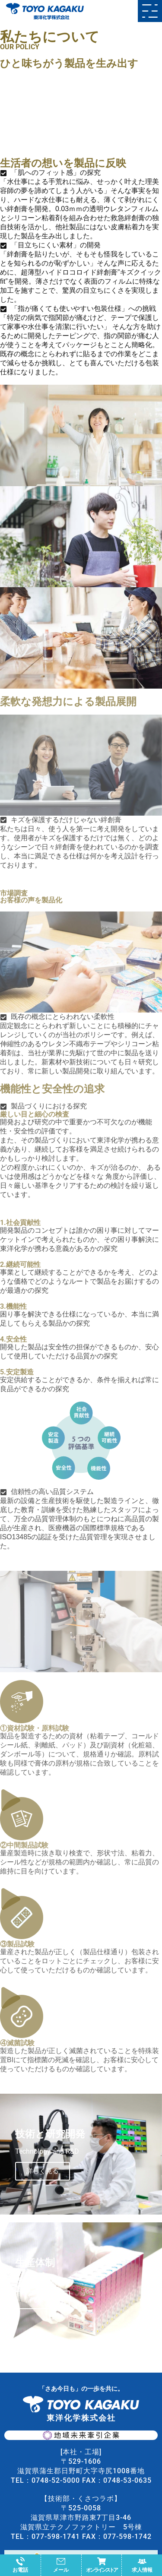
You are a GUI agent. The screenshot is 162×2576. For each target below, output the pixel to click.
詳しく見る (42, 2171)
